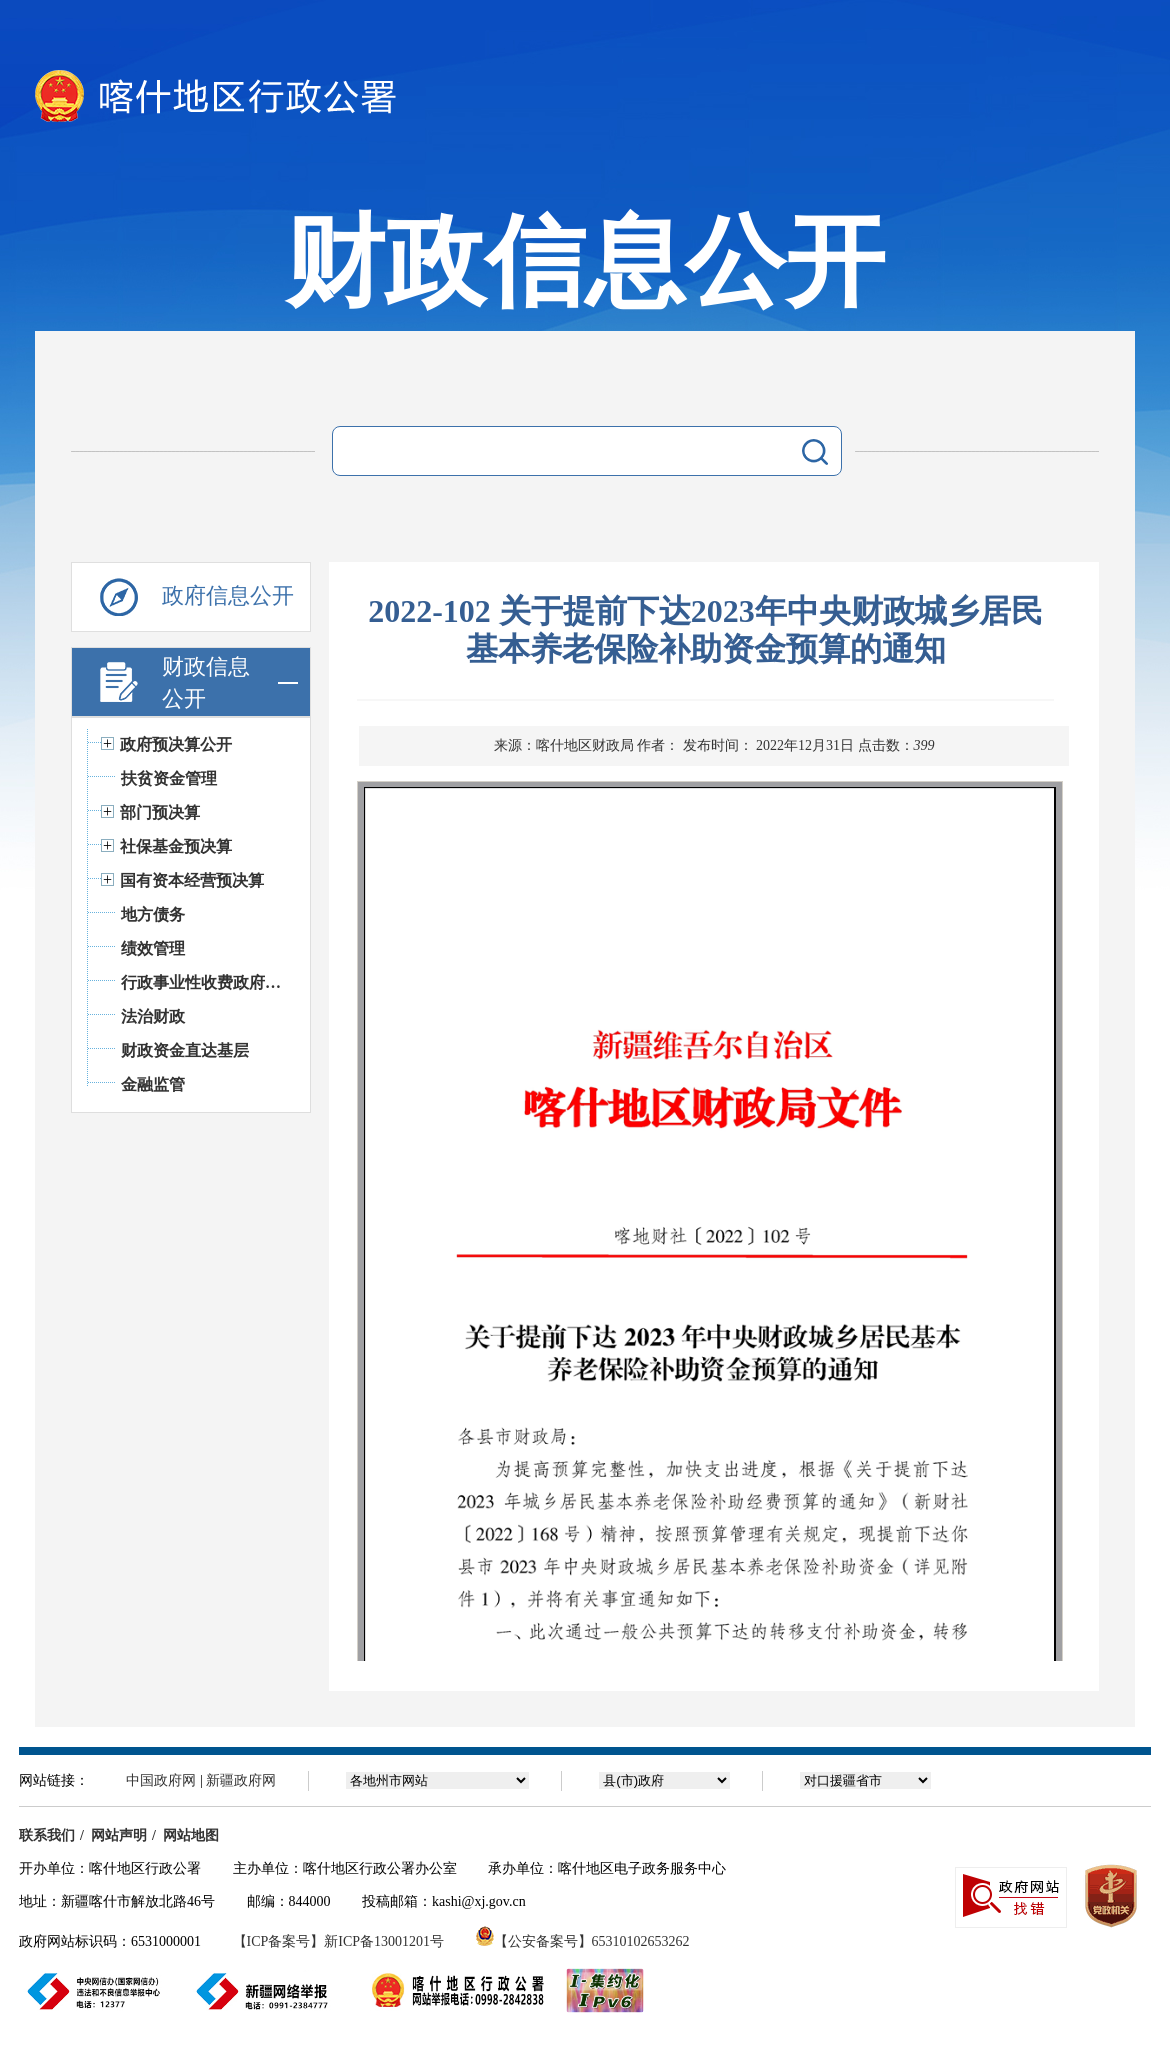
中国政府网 (161, 1780)
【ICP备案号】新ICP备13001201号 (339, 1941)
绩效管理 (153, 948)
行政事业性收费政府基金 (205, 982)
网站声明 (119, 1835)
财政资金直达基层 (185, 1050)
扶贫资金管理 (169, 778)
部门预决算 (160, 812)
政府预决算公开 (176, 744)
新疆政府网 (241, 1780)
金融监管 (153, 1084)
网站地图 (191, 1835)
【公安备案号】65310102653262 (583, 1941)
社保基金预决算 (176, 846)
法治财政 (153, 1016)
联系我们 (47, 1835)
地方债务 (153, 914)
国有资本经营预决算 (192, 880)
